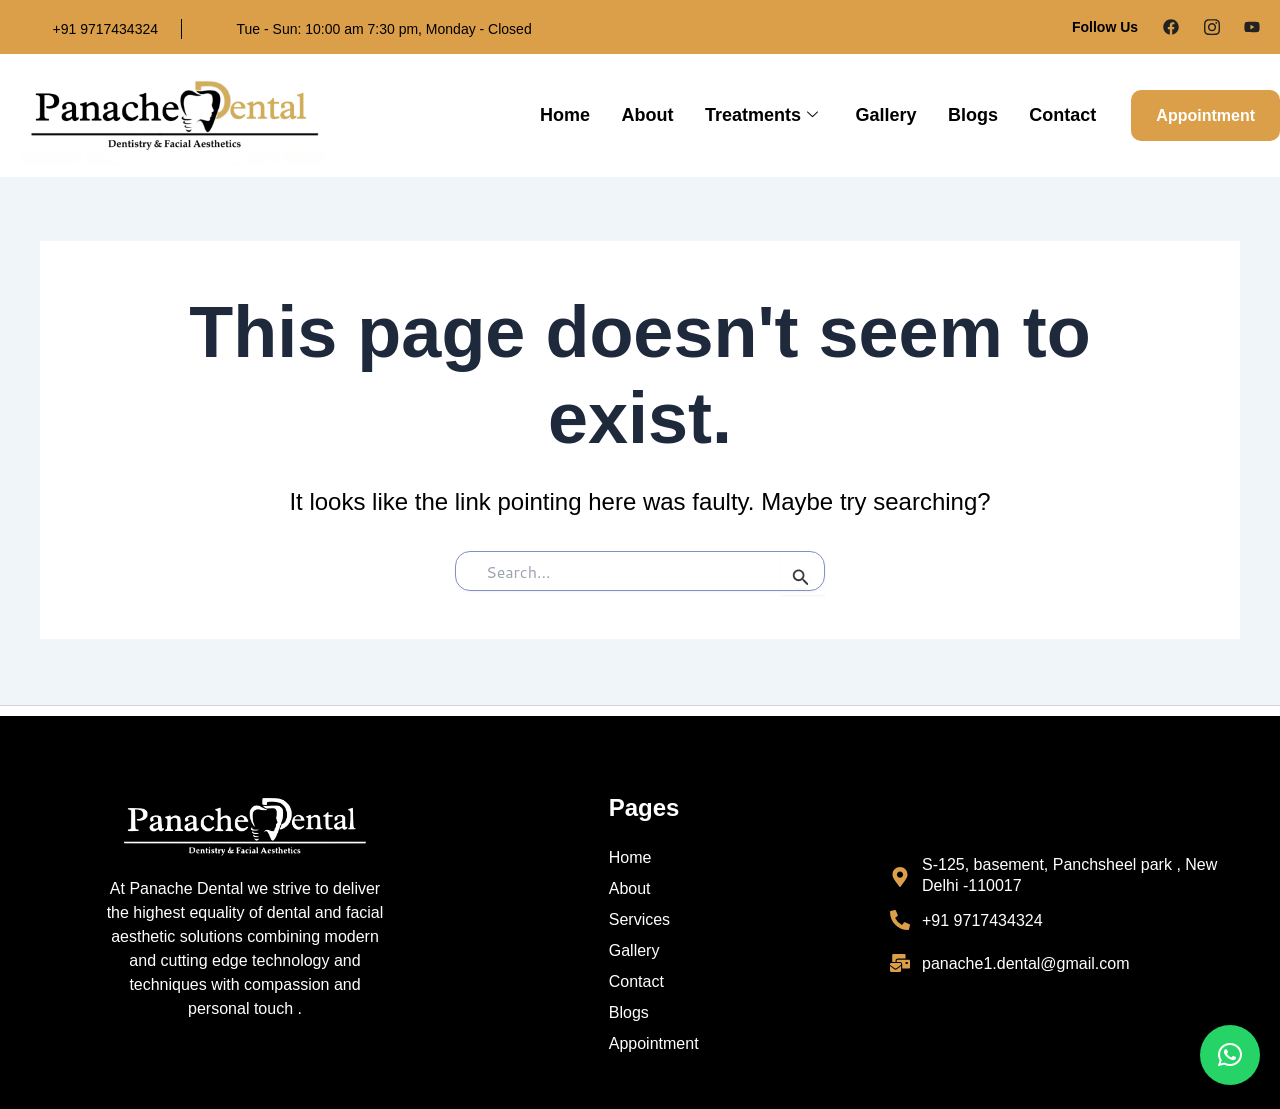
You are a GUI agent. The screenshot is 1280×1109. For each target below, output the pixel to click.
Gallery (888, 115)
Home (572, 115)
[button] (1230, 1055)
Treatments (765, 115)
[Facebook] (1171, 27)
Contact (1062, 115)
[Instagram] (1212, 27)
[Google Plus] (1252, 27)
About (653, 115)
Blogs (974, 115)
